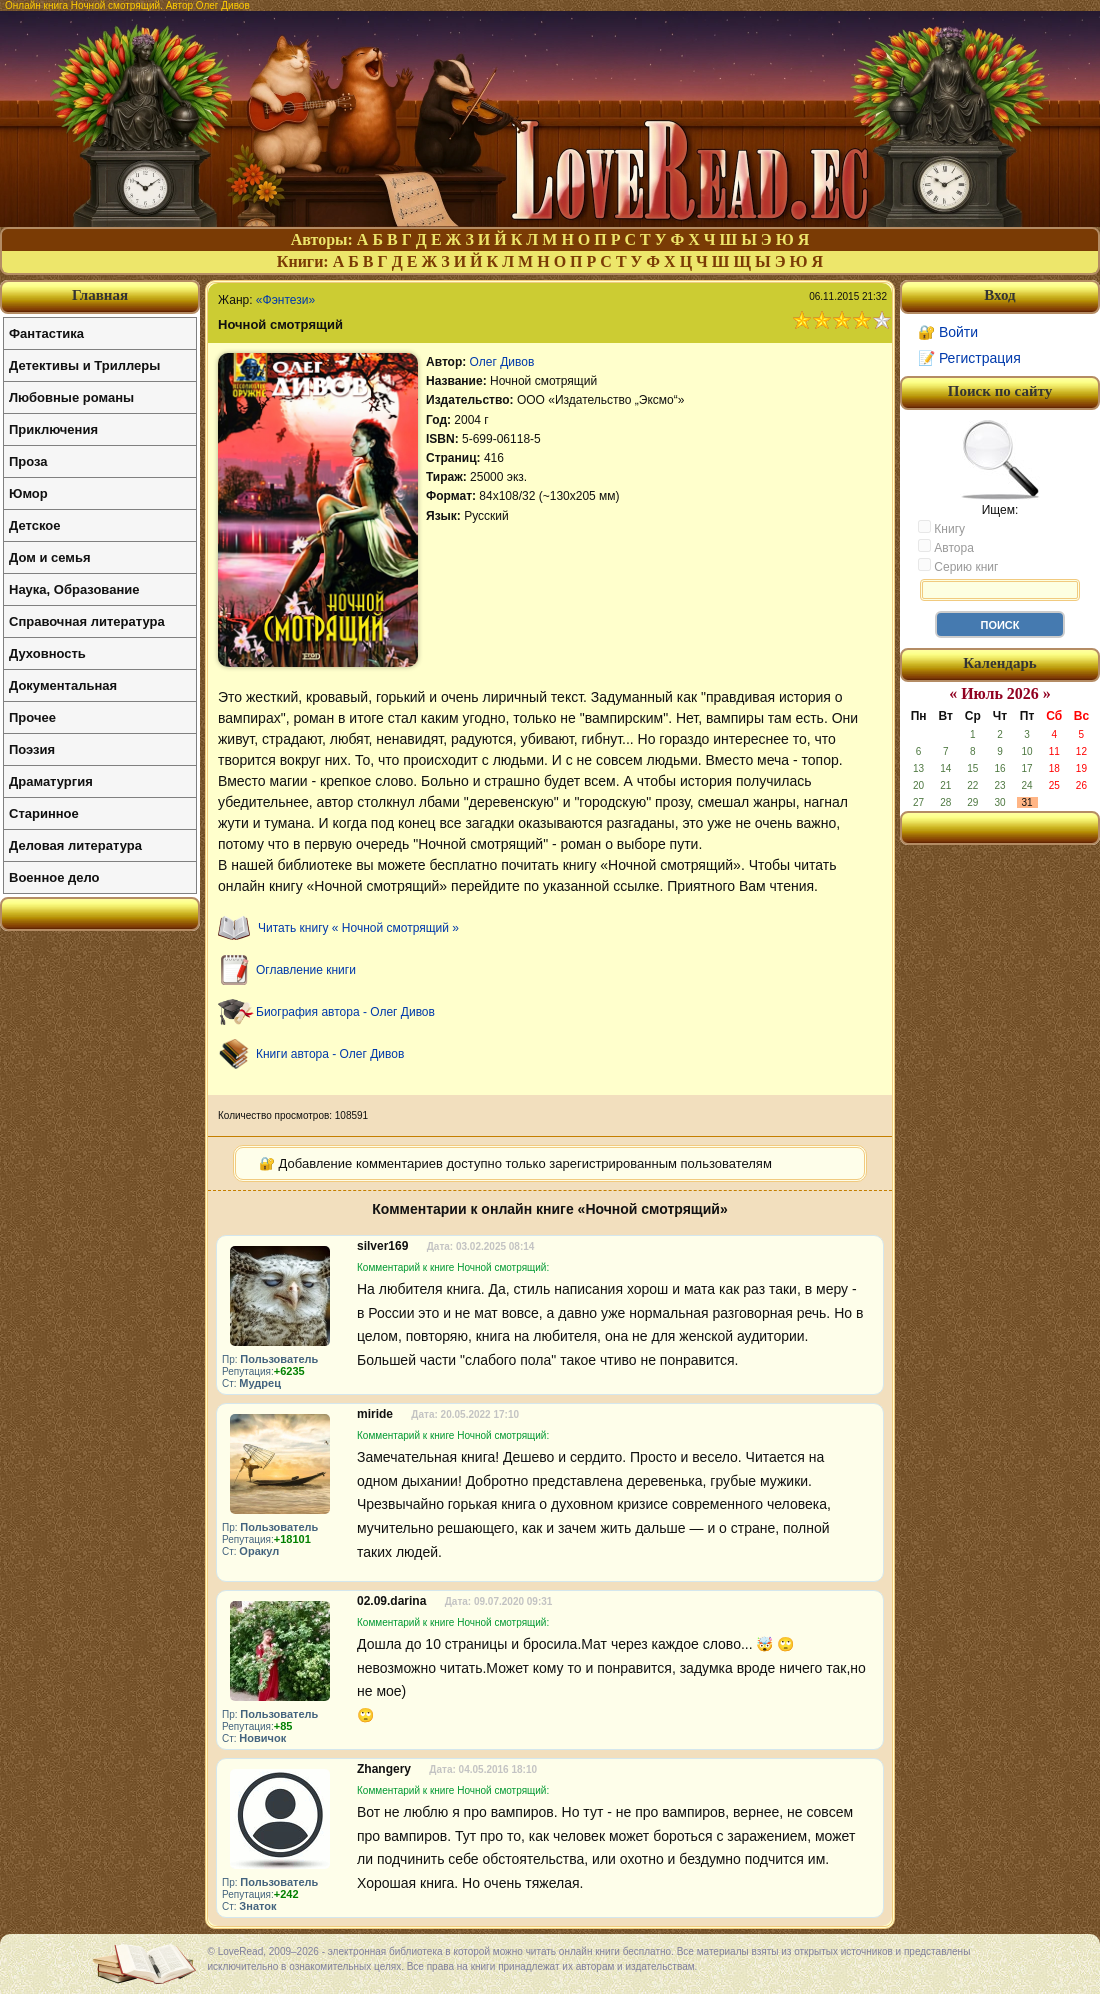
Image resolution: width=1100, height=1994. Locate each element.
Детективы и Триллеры (84, 365)
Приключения (53, 429)
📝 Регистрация (969, 358)
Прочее (32, 717)
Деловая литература (75, 845)
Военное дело (54, 877)
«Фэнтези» (285, 300)
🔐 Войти (948, 332)
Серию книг (958, 566)
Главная (100, 295)
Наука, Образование (74, 589)
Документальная (63, 685)
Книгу (941, 528)
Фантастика (46, 333)
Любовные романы (71, 397)
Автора (946, 547)
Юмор (28, 493)
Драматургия (51, 781)
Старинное (44, 813)
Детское (34, 525)
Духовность (47, 653)
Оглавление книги (306, 970)
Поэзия (32, 749)
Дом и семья (50, 557)
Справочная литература (87, 621)
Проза (28, 461)
